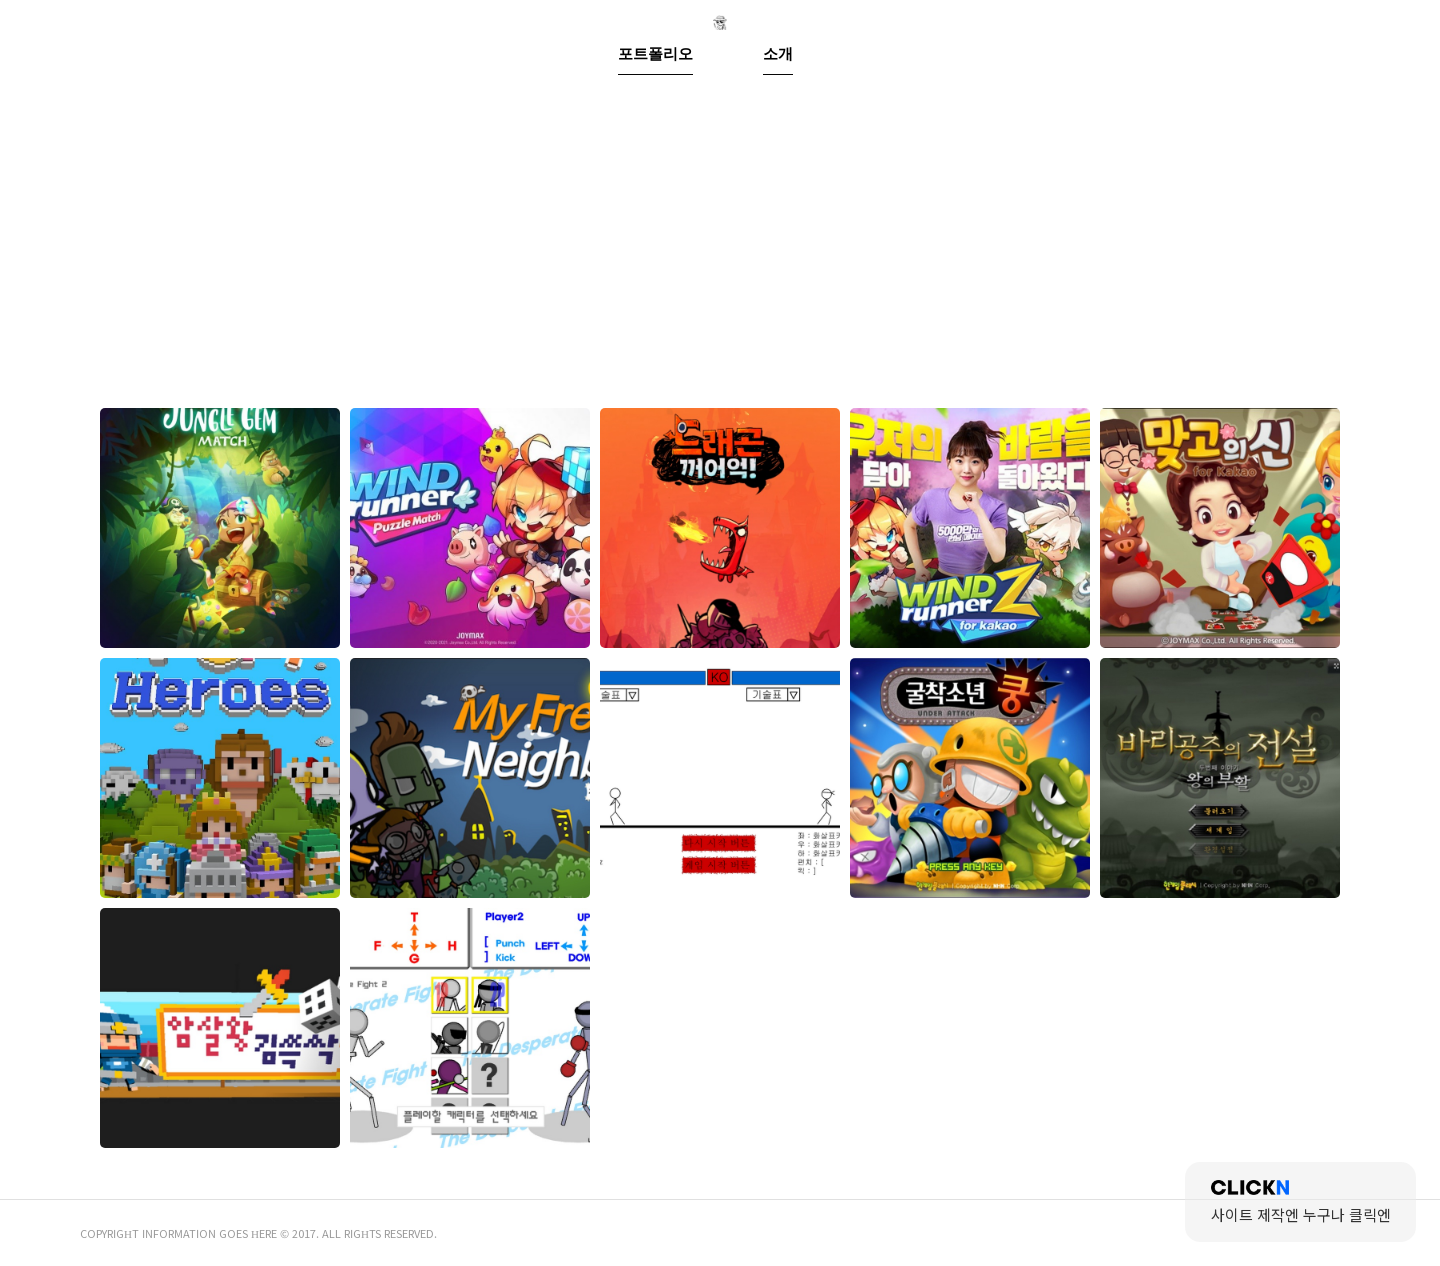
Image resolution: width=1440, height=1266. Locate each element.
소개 (780, 313)
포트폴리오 (684, 313)
